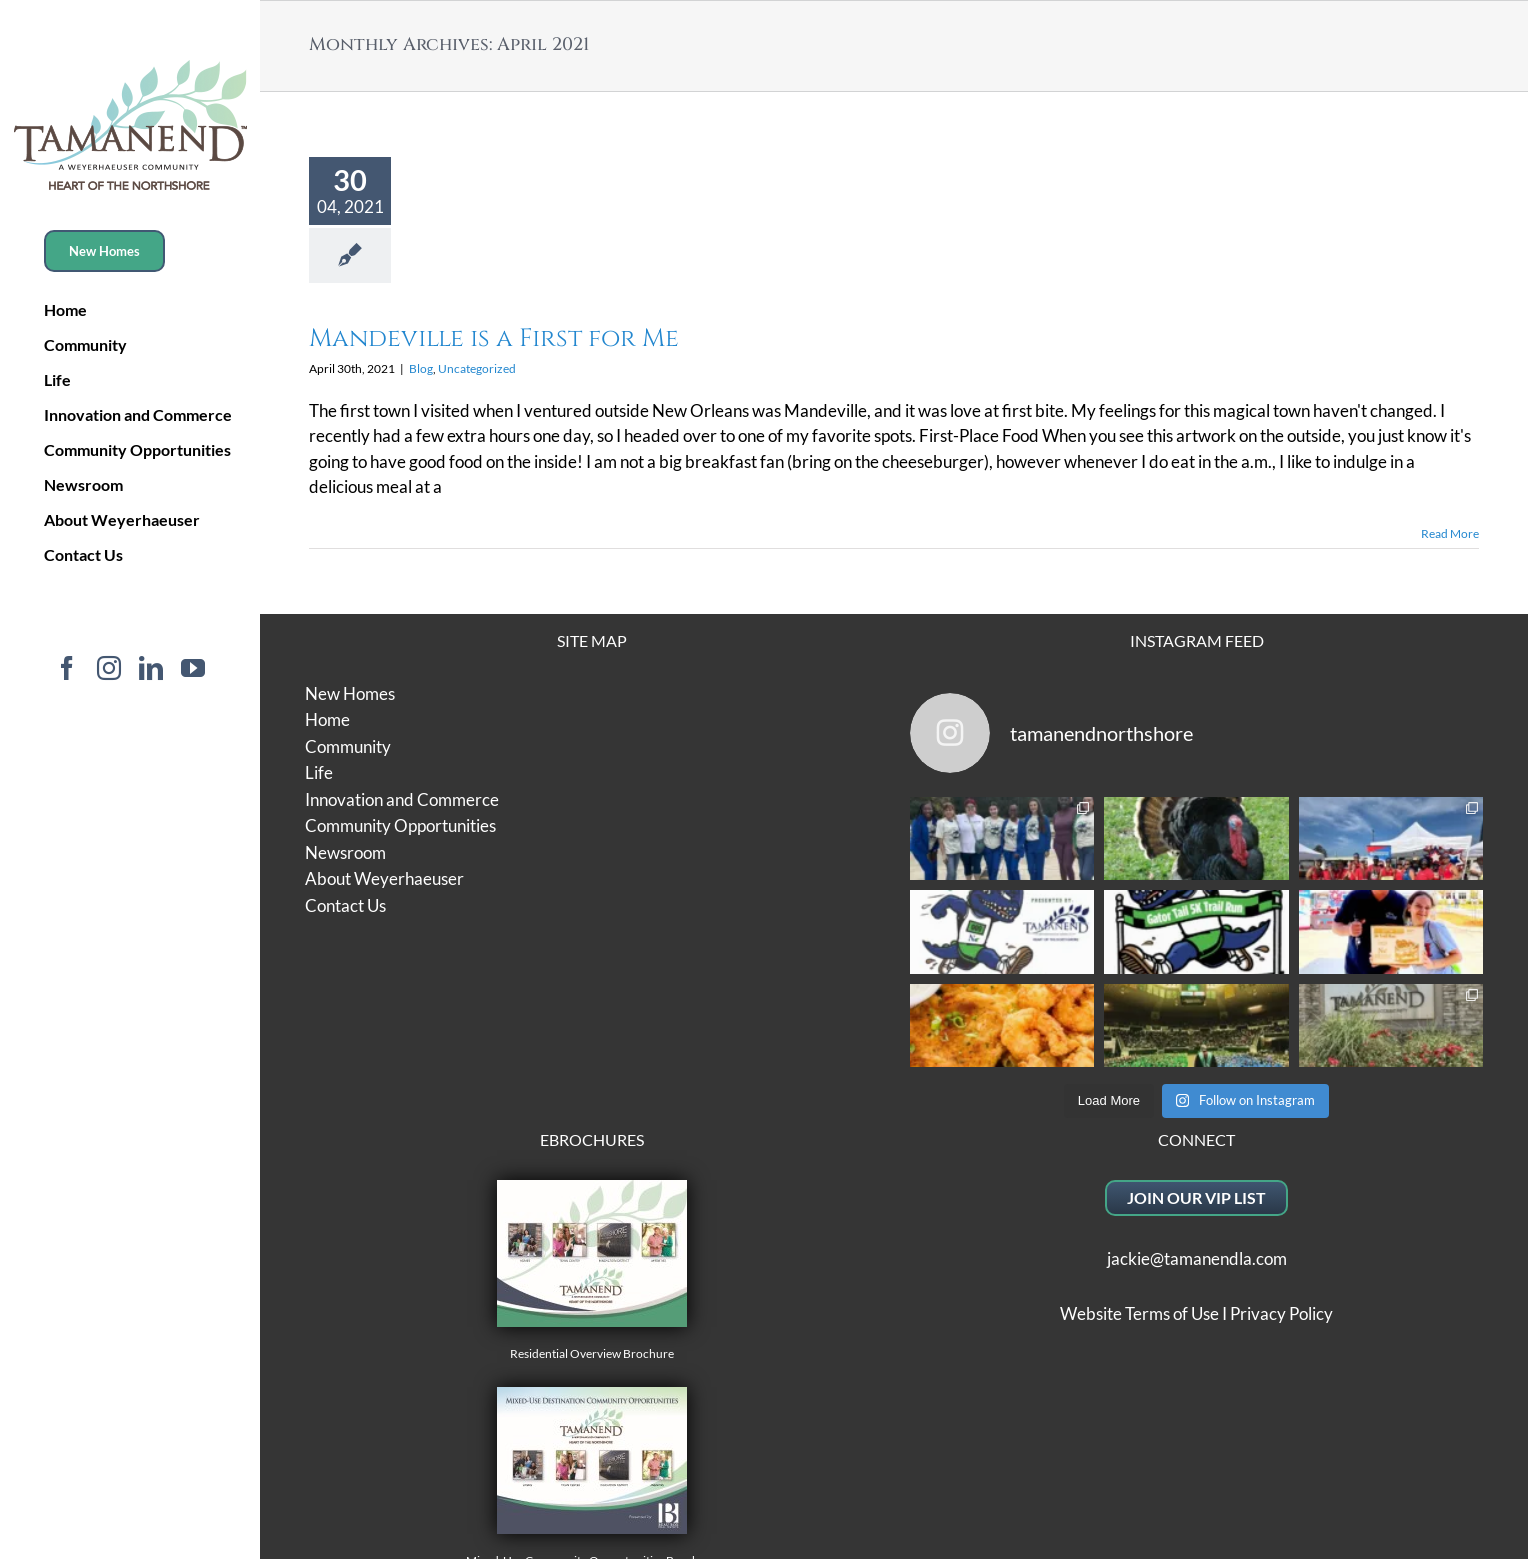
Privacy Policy (1281, 1313)
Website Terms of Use (1139, 1313)
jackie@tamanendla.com (1197, 1258)
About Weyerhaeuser (384, 878)
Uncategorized (477, 368)
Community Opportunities (400, 825)
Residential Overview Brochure (592, 1270)
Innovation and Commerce (402, 799)
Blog (421, 368)
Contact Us (345, 905)
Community (348, 746)
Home (327, 719)
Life (319, 772)
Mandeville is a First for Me (494, 338)
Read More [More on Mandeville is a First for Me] (1450, 533)
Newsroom (345, 852)
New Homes (350, 693)
